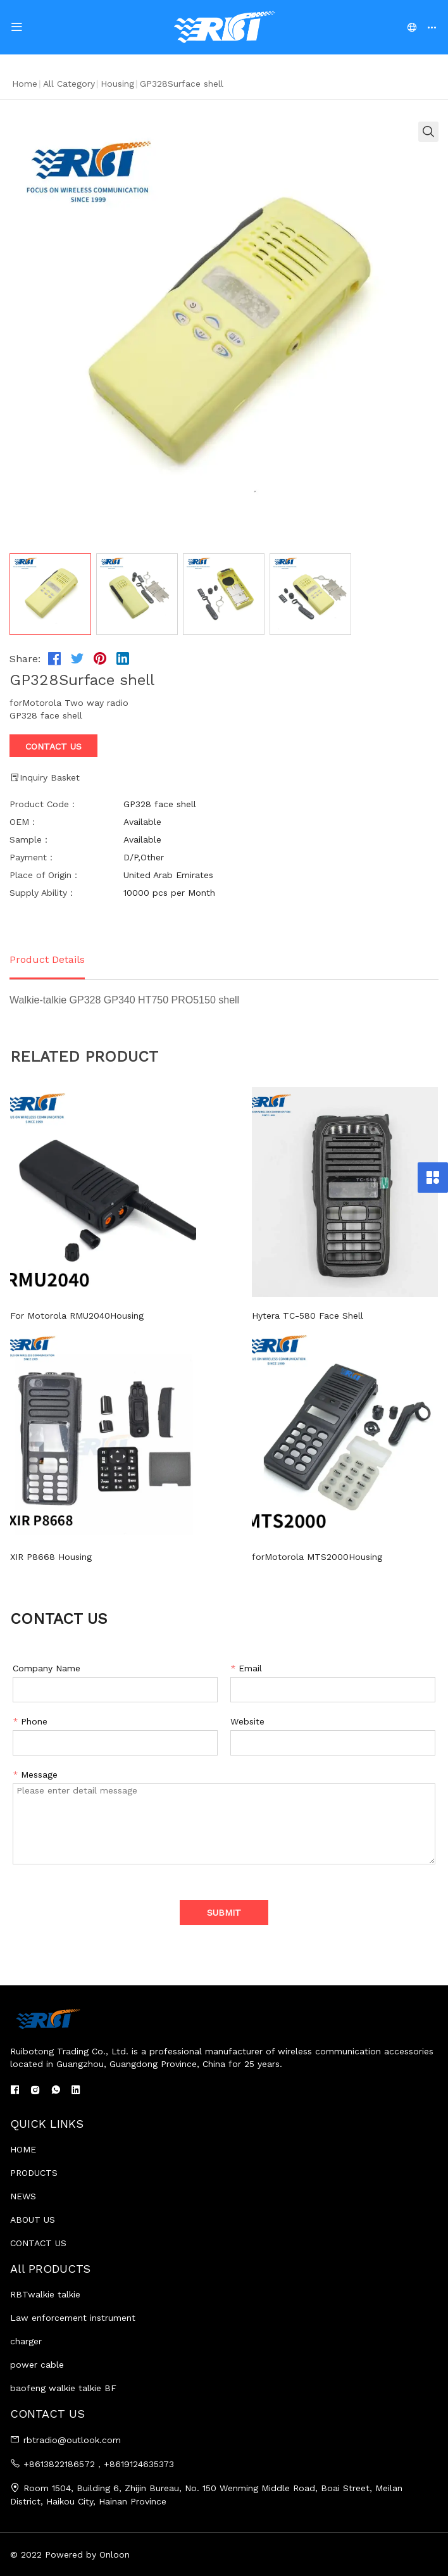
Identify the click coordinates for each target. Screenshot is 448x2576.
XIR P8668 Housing (51, 1557)
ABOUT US (32, 2220)
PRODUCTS (34, 2173)
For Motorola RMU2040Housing (77, 1315)
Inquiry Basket (44, 777)
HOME (23, 2149)
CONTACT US (38, 2243)
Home (24, 84)
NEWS (23, 2196)
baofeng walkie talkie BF (63, 2388)
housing (117, 84)
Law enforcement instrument (72, 2318)
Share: (24, 659)
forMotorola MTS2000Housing (293, 1557)
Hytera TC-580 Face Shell (284, 1315)
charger (26, 2341)
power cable (37, 2364)
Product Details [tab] (47, 959)
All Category (69, 84)
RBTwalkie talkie (45, 2294)
